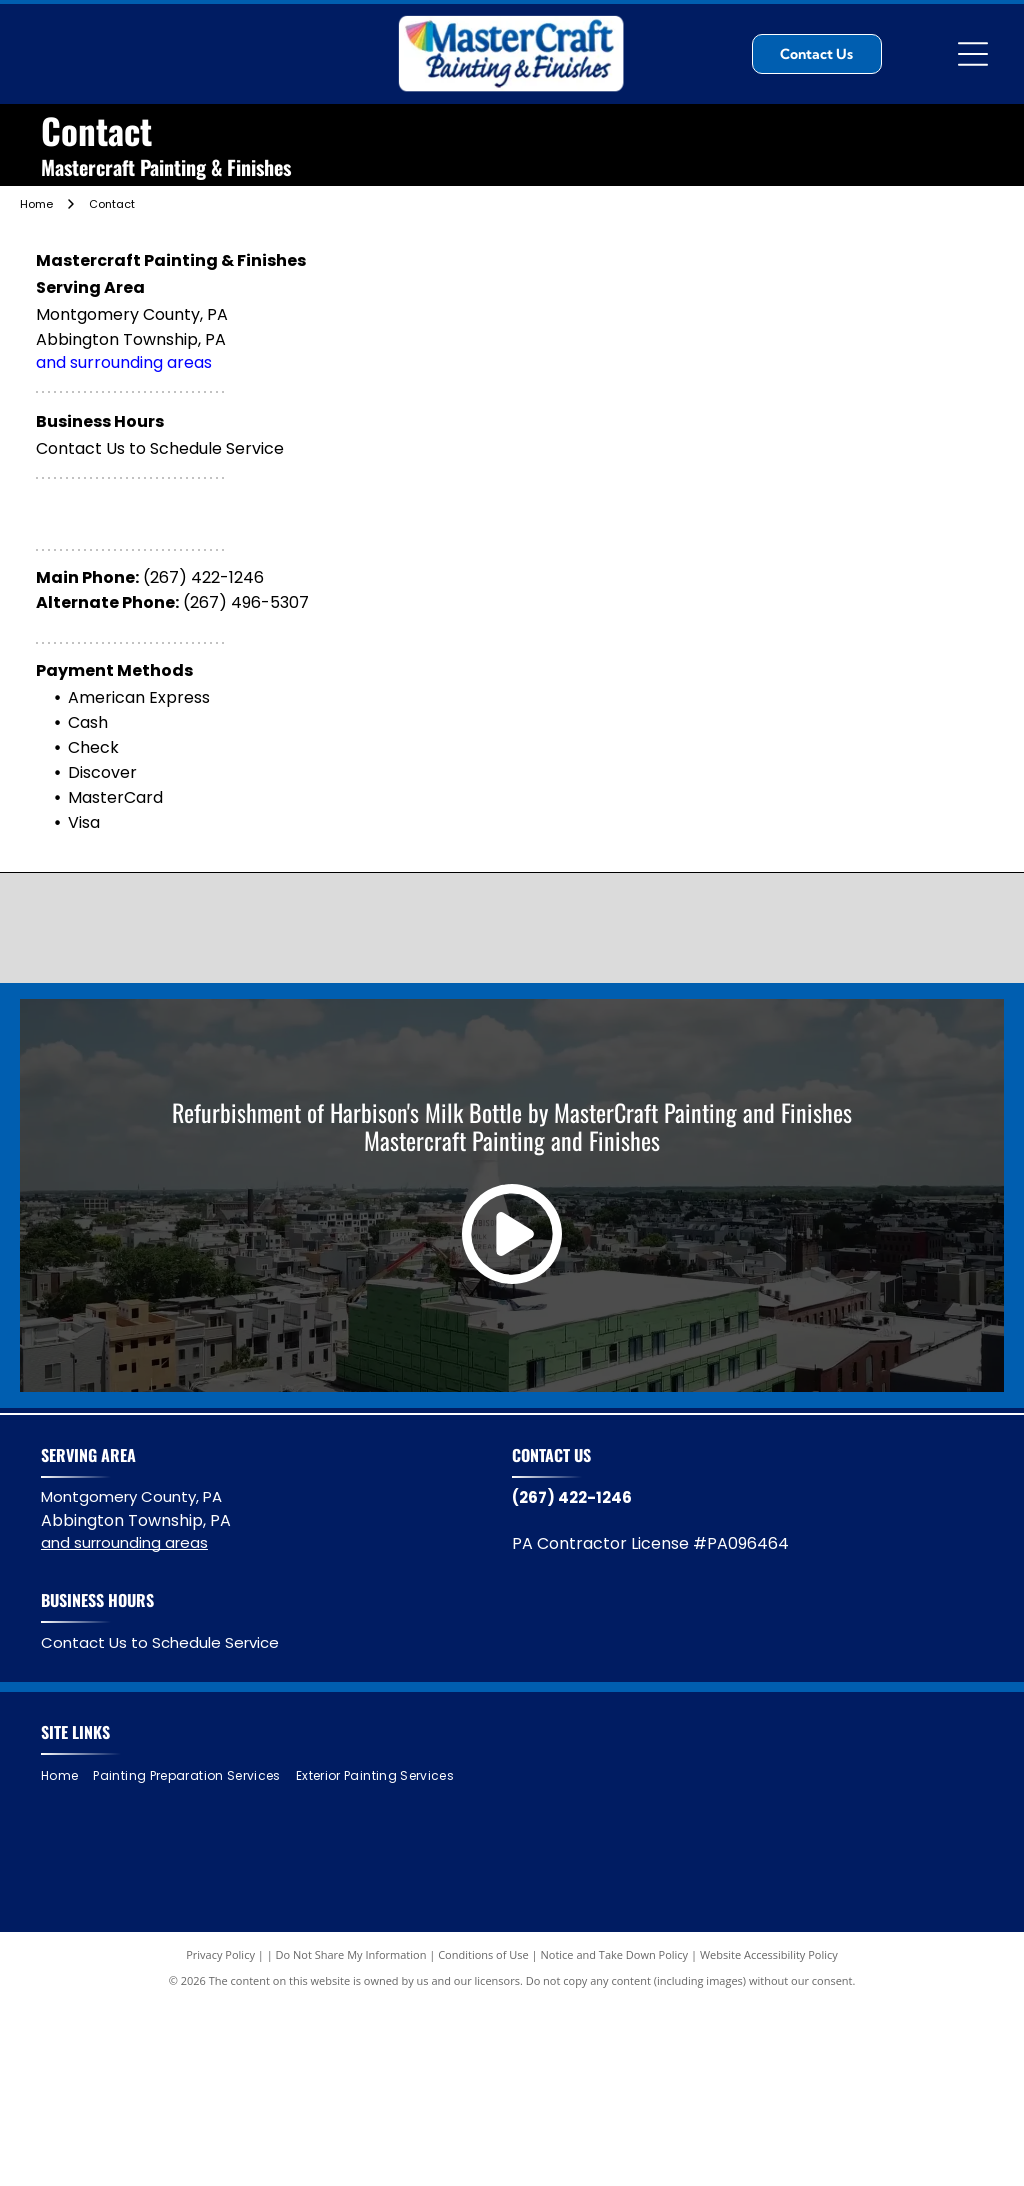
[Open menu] (973, 54)
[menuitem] (67, 1776)
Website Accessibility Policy (769, 1954)
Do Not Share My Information (351, 1954)
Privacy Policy (220, 1954)
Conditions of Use (483, 1954)
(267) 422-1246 (203, 577)
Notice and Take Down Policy (615, 1954)
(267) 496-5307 (246, 602)
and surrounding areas (124, 362)
